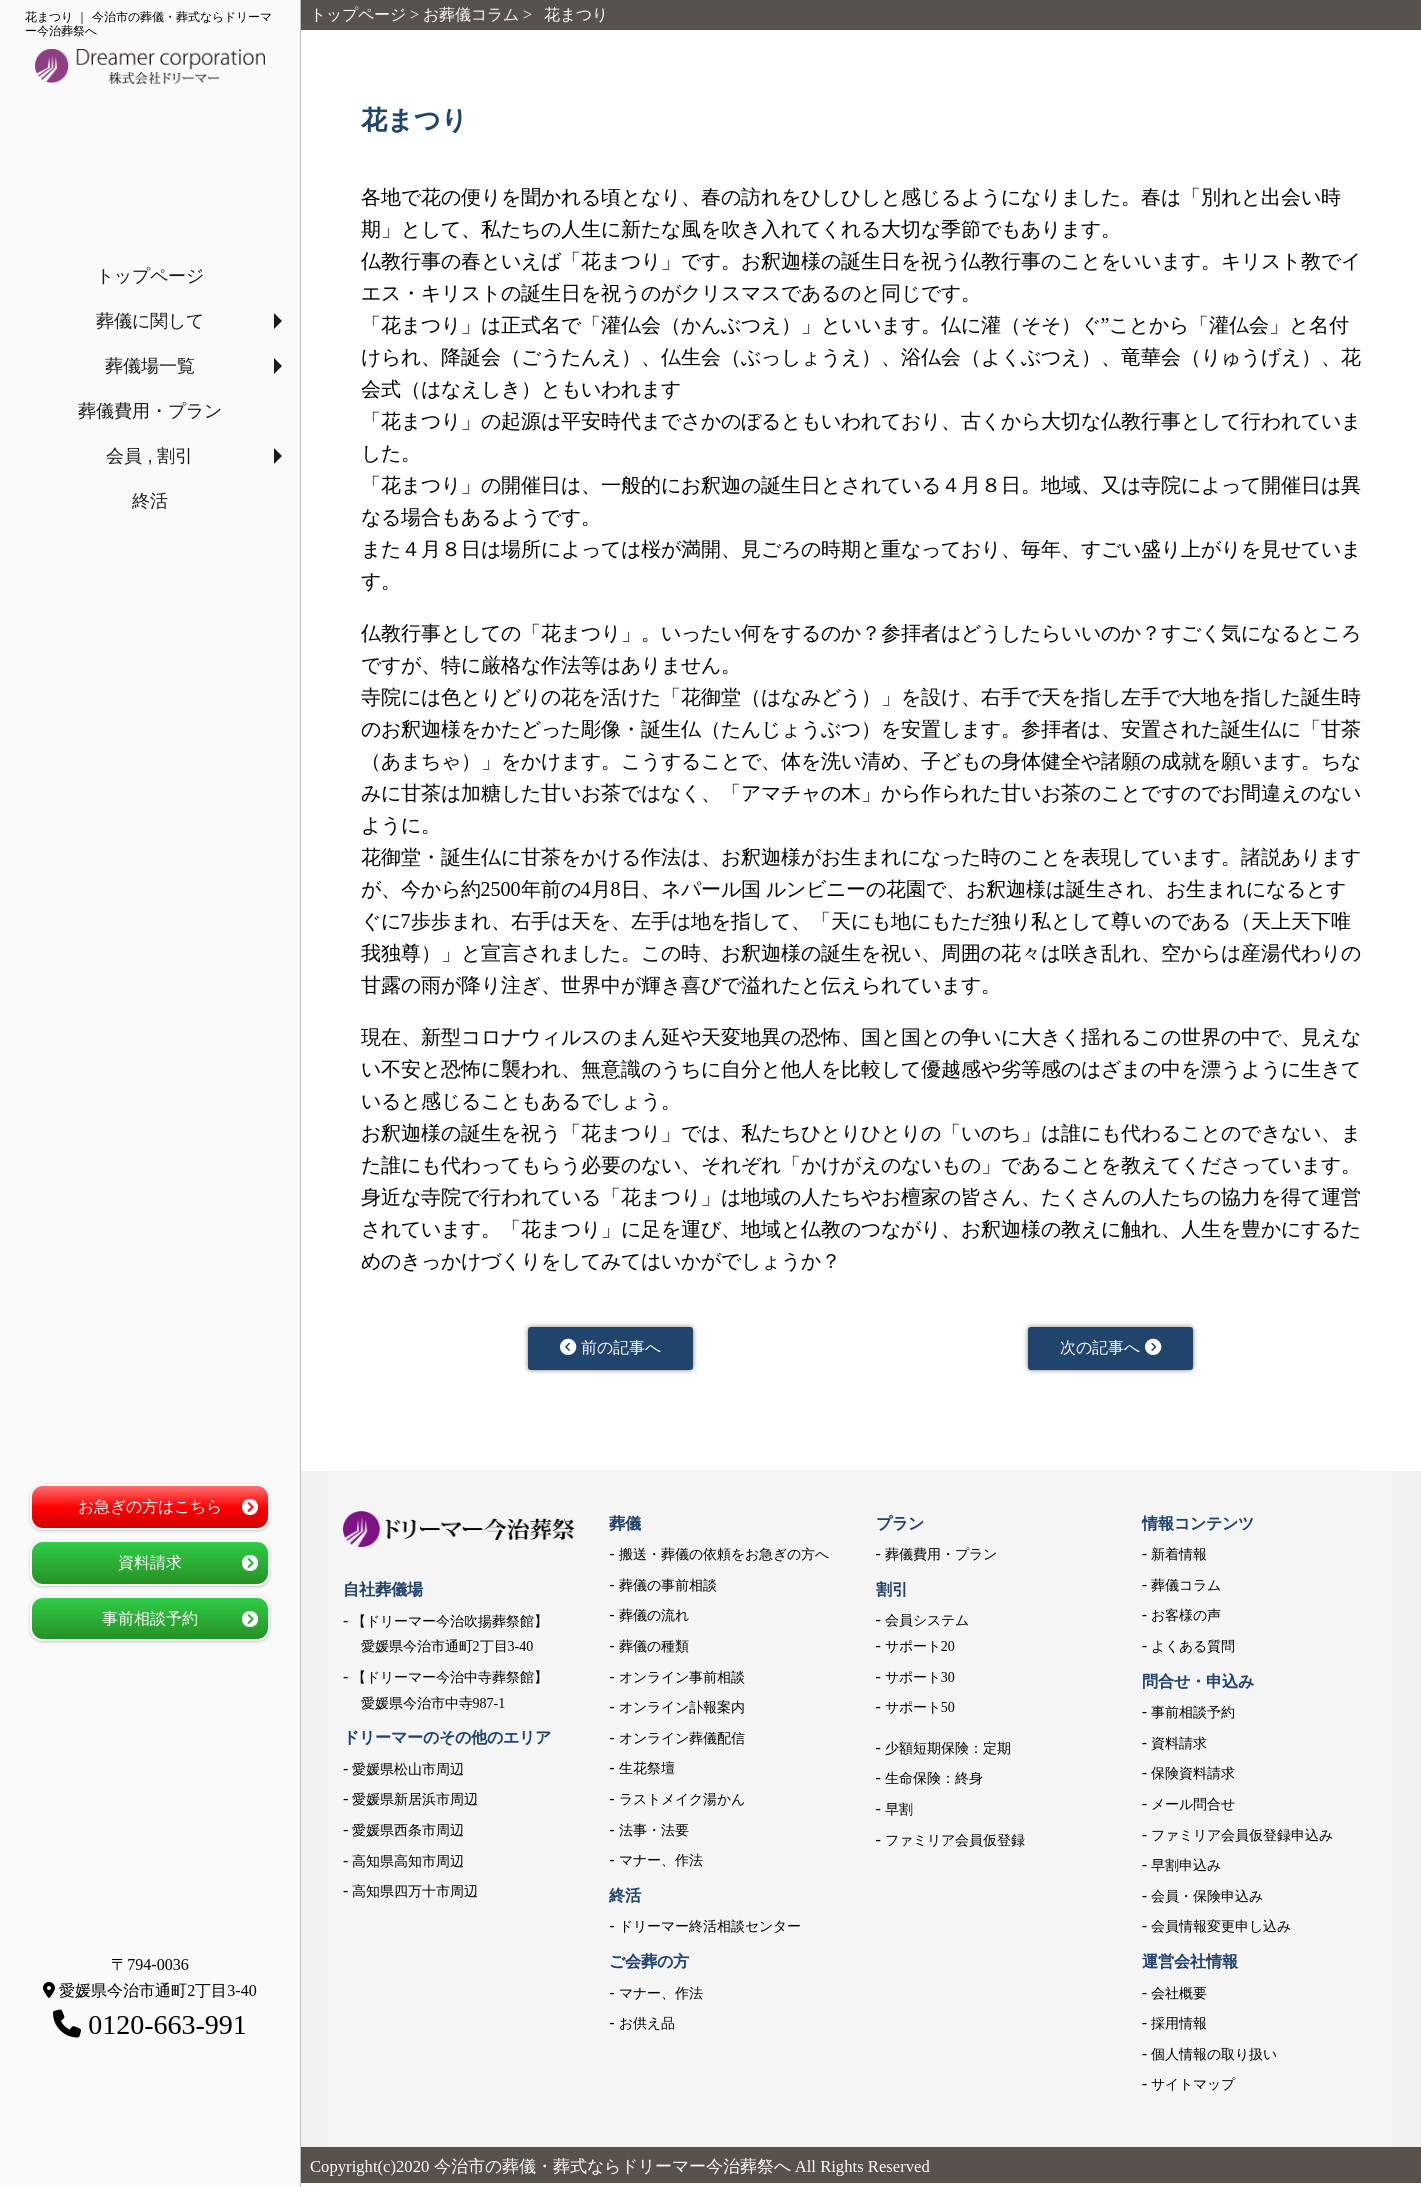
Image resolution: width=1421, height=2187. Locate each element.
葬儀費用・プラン (150, 411)
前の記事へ (610, 1350)
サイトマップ (1193, 2089)
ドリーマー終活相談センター (710, 1931)
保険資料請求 (1193, 1778)
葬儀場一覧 (150, 366)
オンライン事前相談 (682, 1681)
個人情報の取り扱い (1214, 2058)
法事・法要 (654, 1834)
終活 (150, 501)
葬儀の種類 (654, 1650)
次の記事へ (1110, 1350)
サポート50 (920, 1712)
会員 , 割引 (149, 456)
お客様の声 (1186, 1620)
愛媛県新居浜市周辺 (415, 1804)
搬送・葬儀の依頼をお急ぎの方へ (724, 1559)
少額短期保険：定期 (948, 1752)
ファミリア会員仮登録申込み (1242, 1839)
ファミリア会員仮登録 (955, 1844)
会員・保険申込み (1207, 1900)
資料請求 (150, 1562)
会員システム (927, 1625)
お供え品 (647, 2027)
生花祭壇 (647, 1773)
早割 (899, 1813)
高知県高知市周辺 (408, 1865)
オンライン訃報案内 (682, 1712)
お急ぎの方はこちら (150, 1506)
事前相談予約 (150, 1618)
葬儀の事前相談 (668, 1589)
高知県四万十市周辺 (415, 1895)
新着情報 (1179, 1559)
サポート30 (920, 1681)
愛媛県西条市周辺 (408, 1834)
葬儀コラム (1186, 1589)
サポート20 (920, 1650)
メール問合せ (1193, 1808)
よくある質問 (1193, 1650)
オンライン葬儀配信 (682, 1742)
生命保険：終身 (934, 1783)
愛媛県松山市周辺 (408, 1773)
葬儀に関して (150, 321)
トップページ (150, 276)
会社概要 (1179, 1997)
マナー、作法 (661, 1865)
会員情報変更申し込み (1221, 1931)
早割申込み (1186, 1870)
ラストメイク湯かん (682, 1803)
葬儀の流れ (654, 1620)
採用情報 (1179, 2027)
